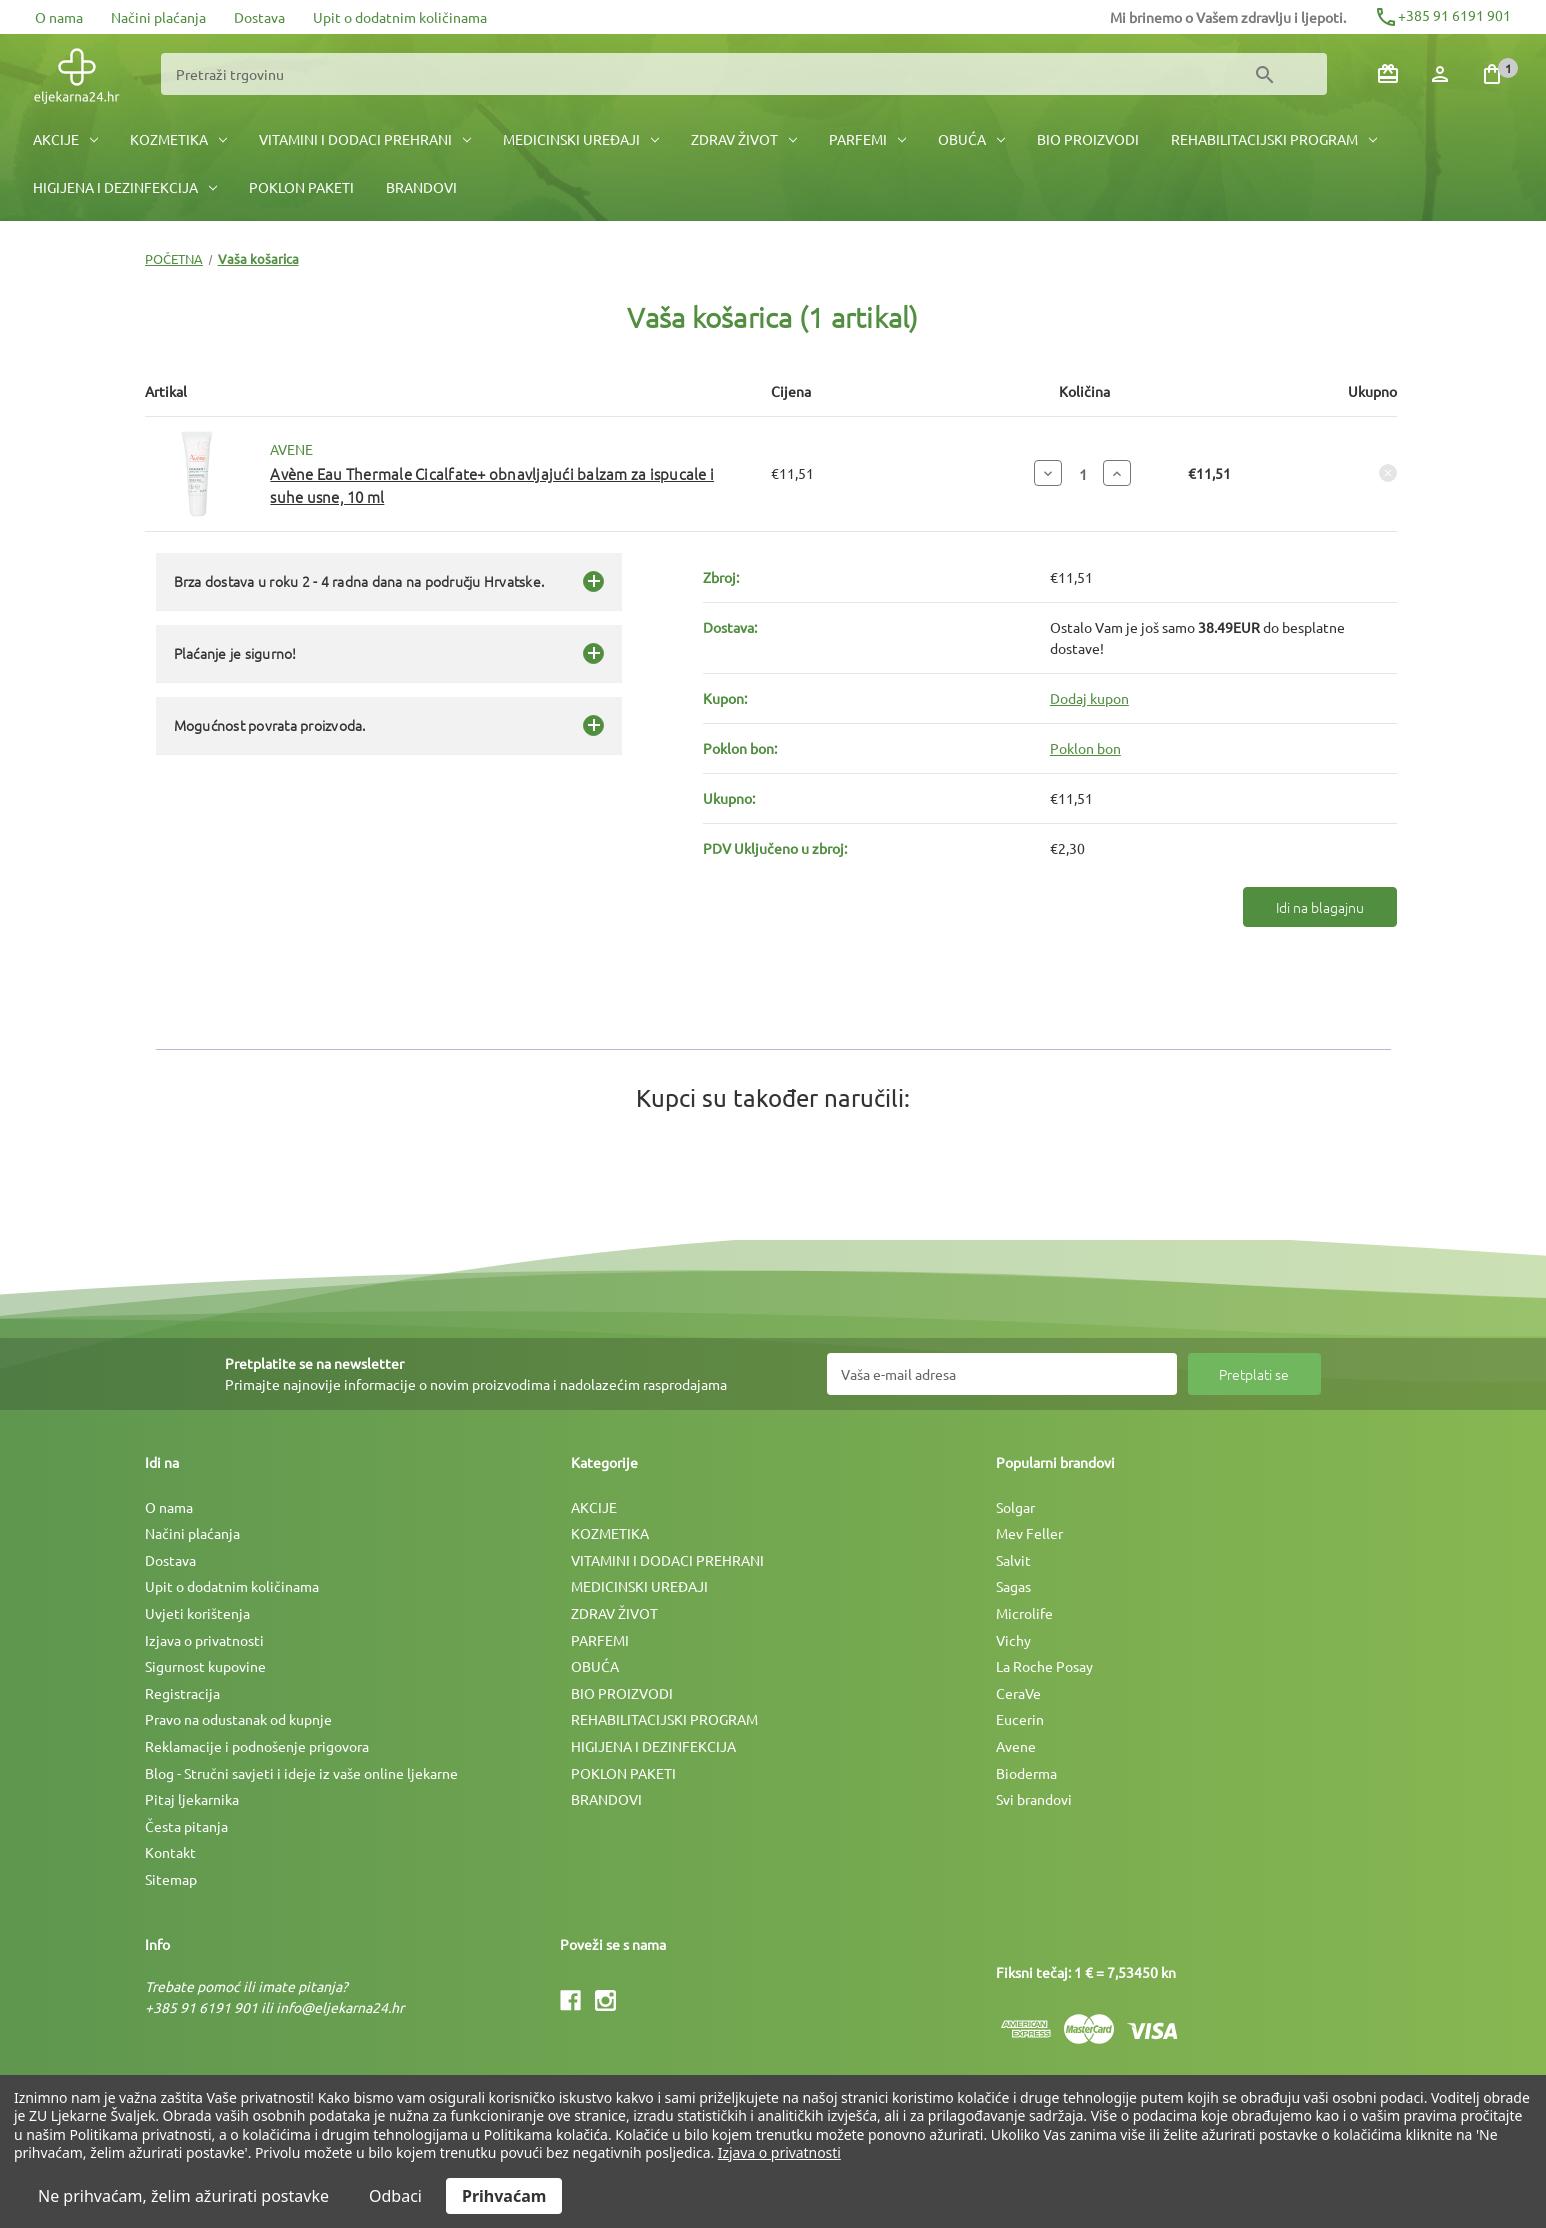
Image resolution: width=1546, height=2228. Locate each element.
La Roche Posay (1044, 1666)
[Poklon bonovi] (1388, 74)
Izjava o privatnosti (204, 1640)
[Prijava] (1440, 74)
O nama (59, 17)
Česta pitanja (186, 1826)
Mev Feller (1029, 1533)
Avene (1016, 1746)
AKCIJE (65, 139)
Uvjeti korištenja (197, 1613)
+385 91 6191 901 (1442, 15)
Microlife (1024, 1613)
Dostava (259, 17)
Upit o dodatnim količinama (400, 17)
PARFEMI (867, 139)
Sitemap (171, 1879)
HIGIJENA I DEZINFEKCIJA (125, 187)
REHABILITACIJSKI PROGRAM (1274, 139)
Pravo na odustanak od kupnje (238, 1719)
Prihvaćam (504, 2196)
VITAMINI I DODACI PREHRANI (365, 139)
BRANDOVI (421, 187)
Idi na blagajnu (1320, 907)
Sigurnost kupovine (205, 1666)
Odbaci (395, 2196)
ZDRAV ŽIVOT (744, 139)
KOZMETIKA (178, 139)
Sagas (1013, 1586)
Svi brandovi (1034, 1799)
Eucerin (1020, 1719)
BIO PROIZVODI (1088, 139)
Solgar (1015, 1507)
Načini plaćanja (158, 17)
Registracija (182, 1693)
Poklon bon (1085, 748)
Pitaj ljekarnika (192, 1799)
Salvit (1013, 1560)
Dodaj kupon (1089, 698)
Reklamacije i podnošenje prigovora (257, 1746)
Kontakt (170, 1852)
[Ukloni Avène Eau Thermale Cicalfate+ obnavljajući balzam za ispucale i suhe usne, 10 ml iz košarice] (1388, 473)
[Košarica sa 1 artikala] (1492, 74)
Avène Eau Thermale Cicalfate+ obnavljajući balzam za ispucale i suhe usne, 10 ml (492, 485)
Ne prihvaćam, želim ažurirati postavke (183, 2196)
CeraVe (1018, 1693)
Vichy (1013, 1640)
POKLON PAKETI (301, 187)
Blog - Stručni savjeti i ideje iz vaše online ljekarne (301, 1773)
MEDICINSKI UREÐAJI (581, 139)
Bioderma (1026, 1773)
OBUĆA (971, 139)
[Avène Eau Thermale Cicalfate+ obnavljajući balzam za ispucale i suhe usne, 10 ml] (1082, 473)
